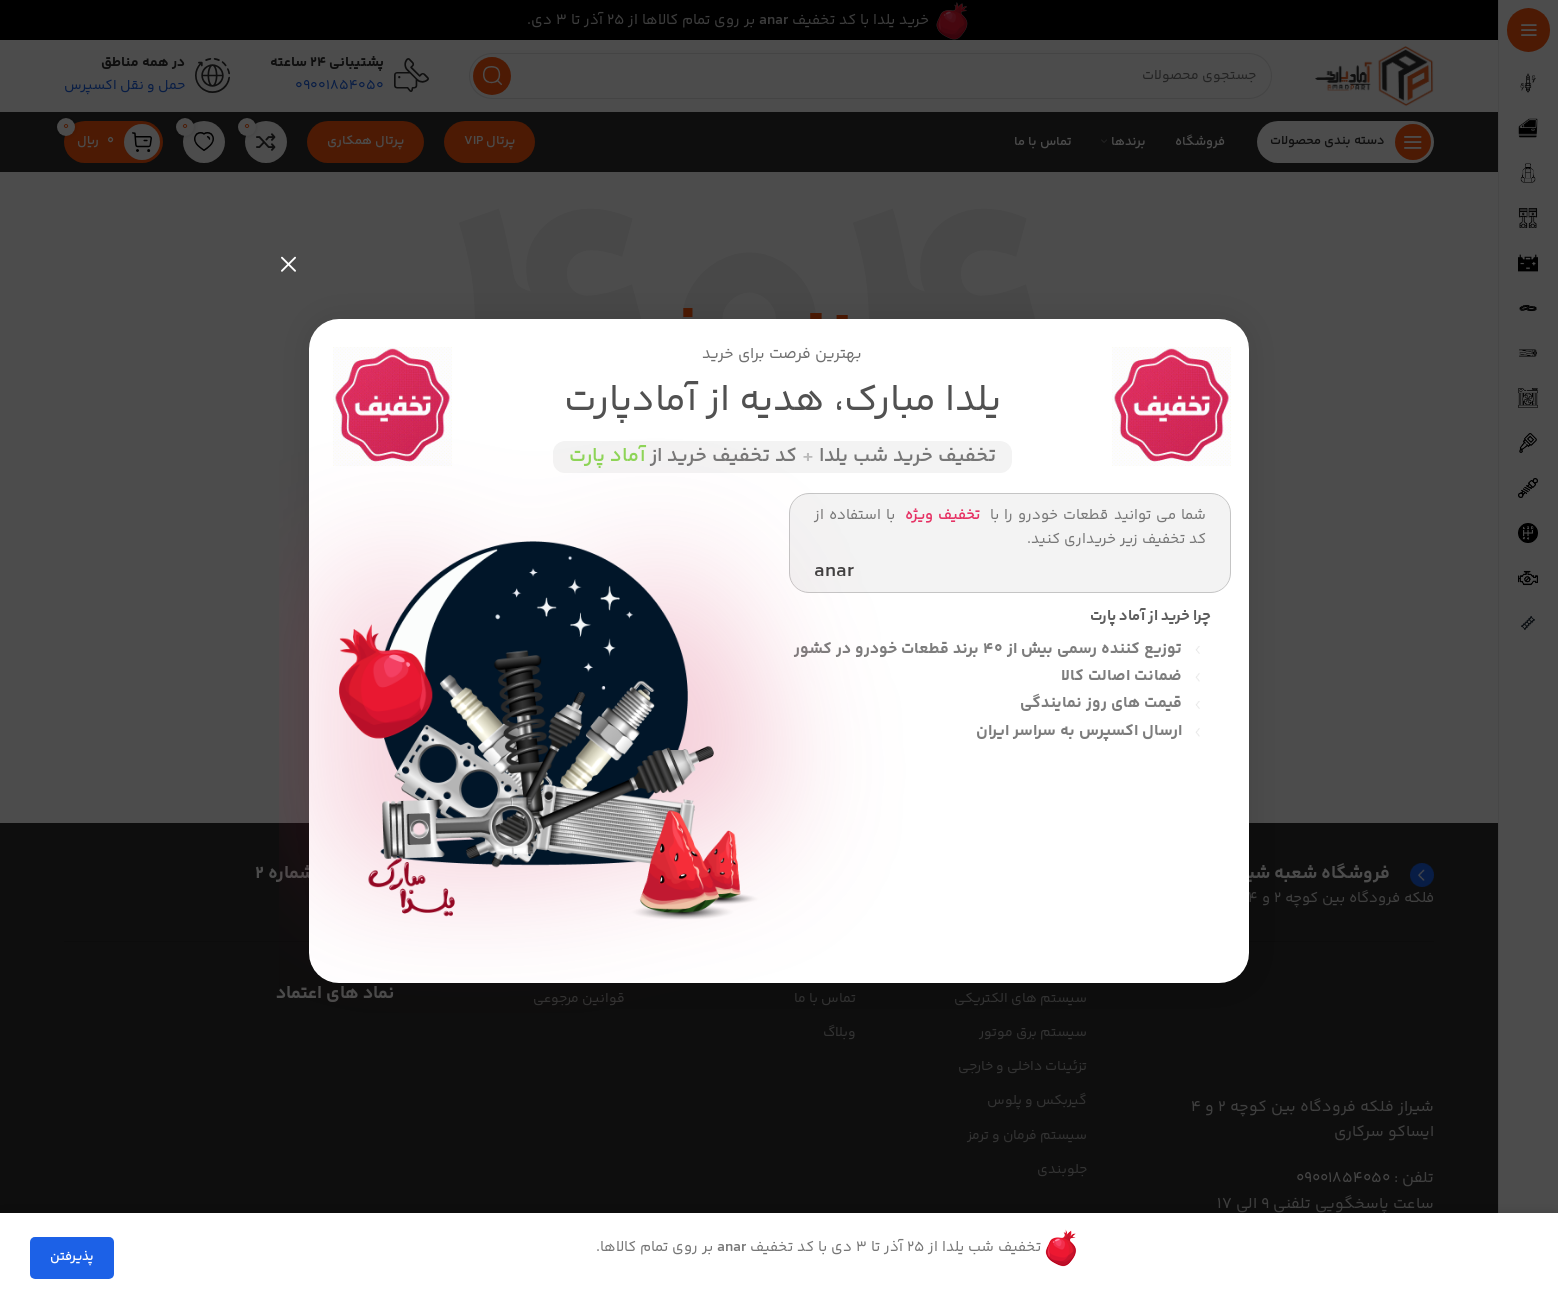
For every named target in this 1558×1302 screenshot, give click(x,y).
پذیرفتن (72, 1257)
